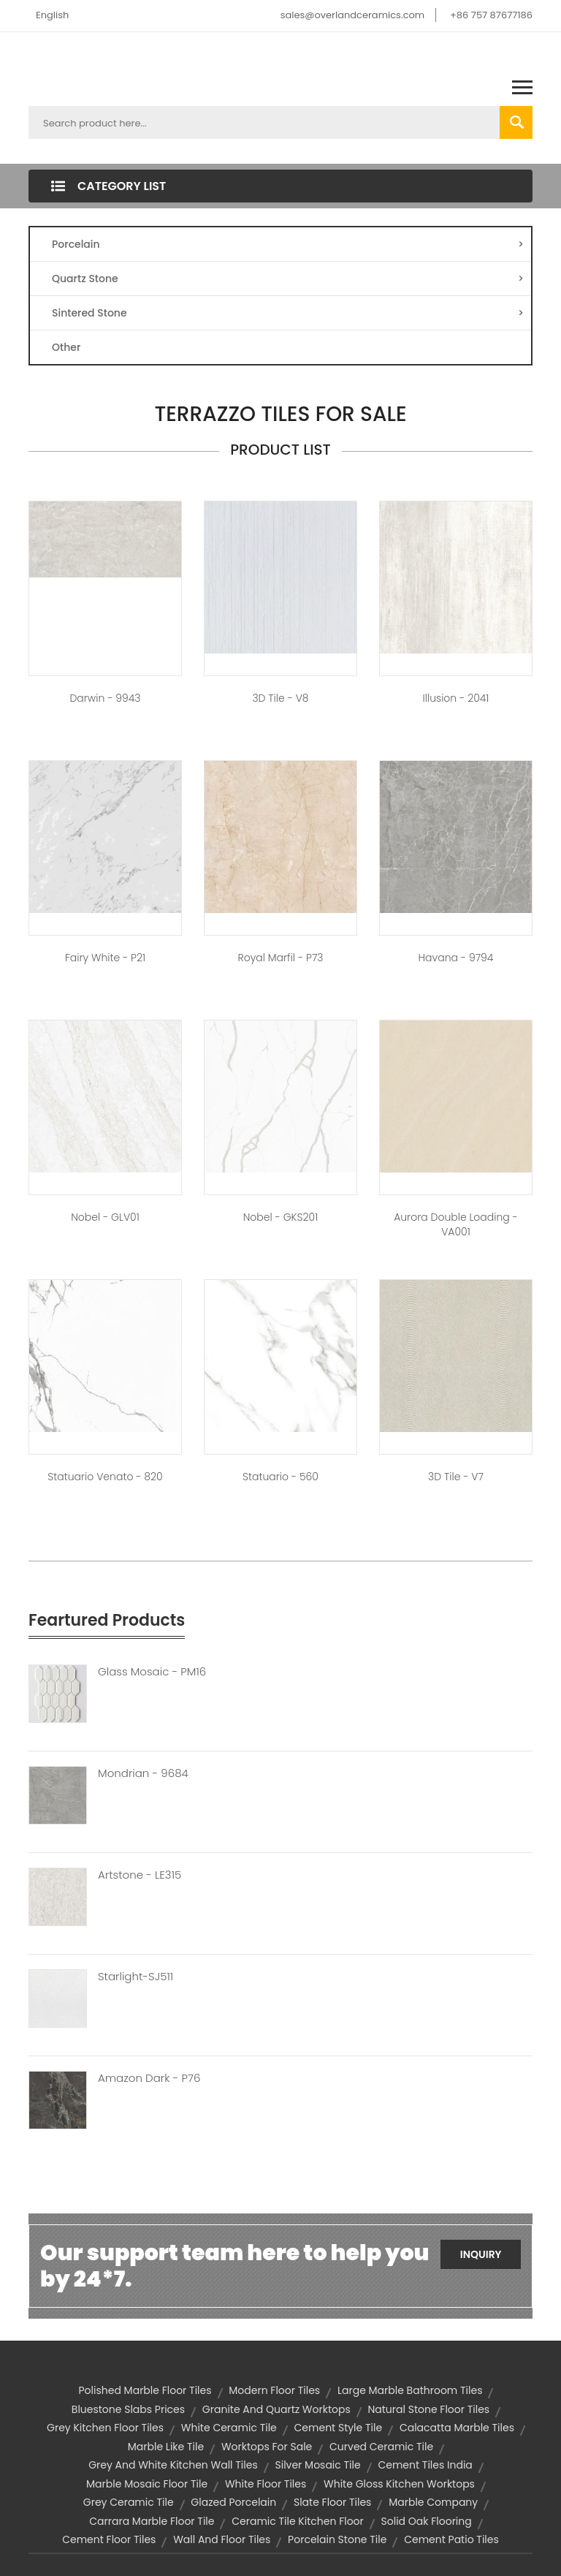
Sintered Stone (288, 312)
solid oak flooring (426, 2521)
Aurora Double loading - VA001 (456, 1224)
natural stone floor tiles (428, 2409)
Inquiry (481, 2254)
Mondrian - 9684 (143, 1773)
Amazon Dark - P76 (149, 2078)
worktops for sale (266, 2446)
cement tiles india (425, 2465)
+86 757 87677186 (491, 15)
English (52, 15)
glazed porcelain (233, 2502)
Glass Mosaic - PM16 (152, 1671)
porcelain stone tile (337, 2539)
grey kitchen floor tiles (105, 2427)
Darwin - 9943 (104, 698)
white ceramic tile (229, 2427)
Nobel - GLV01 (105, 1217)
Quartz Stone (288, 278)
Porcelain (288, 244)
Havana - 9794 (456, 957)
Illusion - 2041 (456, 698)
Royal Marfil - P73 (280, 957)
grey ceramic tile (128, 2502)
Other (66, 347)
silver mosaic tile (317, 2465)
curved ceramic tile (381, 2446)
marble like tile (166, 2446)
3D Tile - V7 (456, 1476)
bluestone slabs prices (128, 2409)
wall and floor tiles (221, 2539)
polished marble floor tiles (145, 2390)
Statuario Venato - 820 (104, 1476)
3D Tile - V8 (280, 698)
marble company (433, 2502)
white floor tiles (265, 2484)
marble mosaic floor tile (146, 2484)
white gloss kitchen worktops (399, 2484)
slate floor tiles (332, 2502)
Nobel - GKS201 (280, 1217)
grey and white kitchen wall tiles (173, 2465)
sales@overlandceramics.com (352, 15)
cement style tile (338, 2427)
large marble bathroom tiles (410, 2390)
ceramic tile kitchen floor (298, 2521)
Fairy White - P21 (105, 957)
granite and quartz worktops (276, 2409)
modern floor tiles (274, 2390)
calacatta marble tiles (457, 2427)
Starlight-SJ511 (135, 1976)
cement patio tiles (451, 2539)
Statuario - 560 (280, 1476)
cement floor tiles (109, 2539)
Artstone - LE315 (139, 1875)
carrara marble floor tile (151, 2521)
